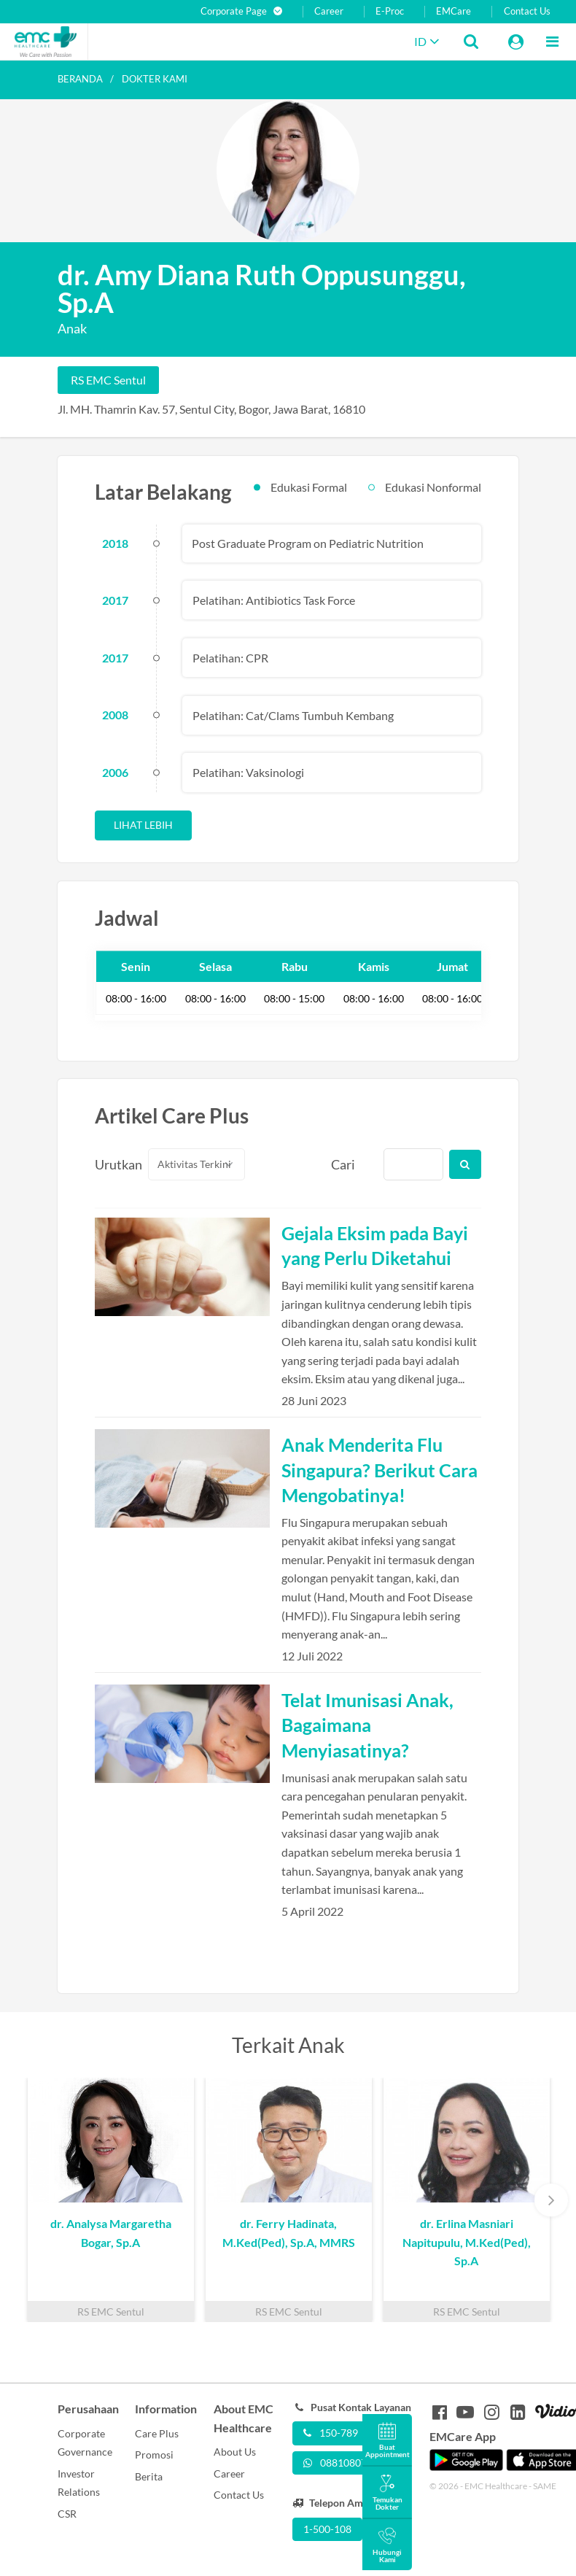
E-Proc (389, 11)
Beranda (80, 79)
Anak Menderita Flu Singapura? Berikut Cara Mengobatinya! (379, 1469)
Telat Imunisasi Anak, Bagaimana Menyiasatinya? (367, 1724)
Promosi (154, 2454)
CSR (67, 2513)
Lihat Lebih (143, 825)
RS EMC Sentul (108, 380)
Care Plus (157, 2433)
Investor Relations (79, 2483)
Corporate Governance (85, 2443)
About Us (235, 2451)
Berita (149, 2476)
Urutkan (113, 1164)
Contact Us (527, 11)
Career (328, 11)
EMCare (453, 11)
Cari (343, 1164)
